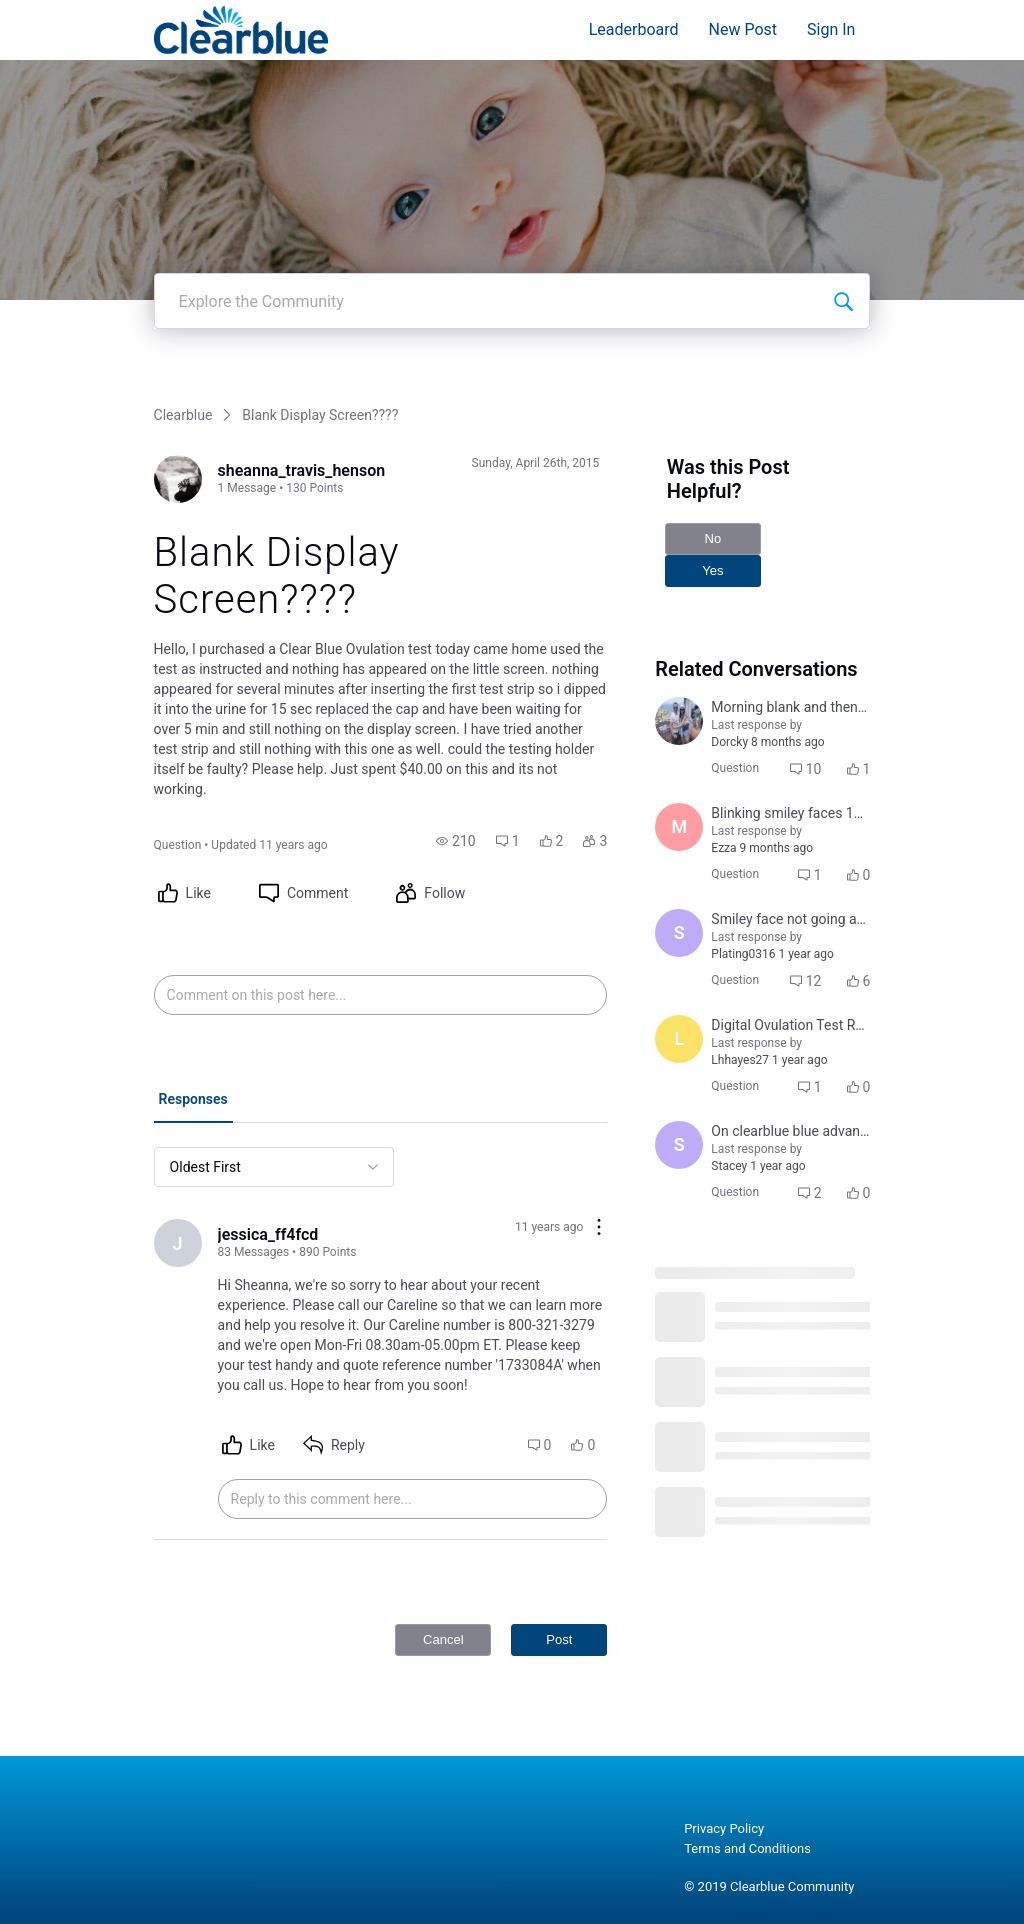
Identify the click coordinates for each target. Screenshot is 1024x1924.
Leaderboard (634, 29)
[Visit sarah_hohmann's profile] (679, 933)
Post (559, 1639)
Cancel (443, 1639)
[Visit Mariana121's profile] (679, 827)
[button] (456, 841)
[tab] (193, 1101)
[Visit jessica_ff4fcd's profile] (178, 1243)
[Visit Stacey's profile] (679, 1145)
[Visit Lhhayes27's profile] (679, 1039)
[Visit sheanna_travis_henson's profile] (178, 479)
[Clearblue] (241, 30)
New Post (743, 29)
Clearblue (183, 415)
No (713, 538)
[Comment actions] (599, 1228)
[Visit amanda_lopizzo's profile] (679, 721)
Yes (712, 570)
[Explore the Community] (843, 301)
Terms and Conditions (747, 1848)
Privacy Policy (724, 1828)
